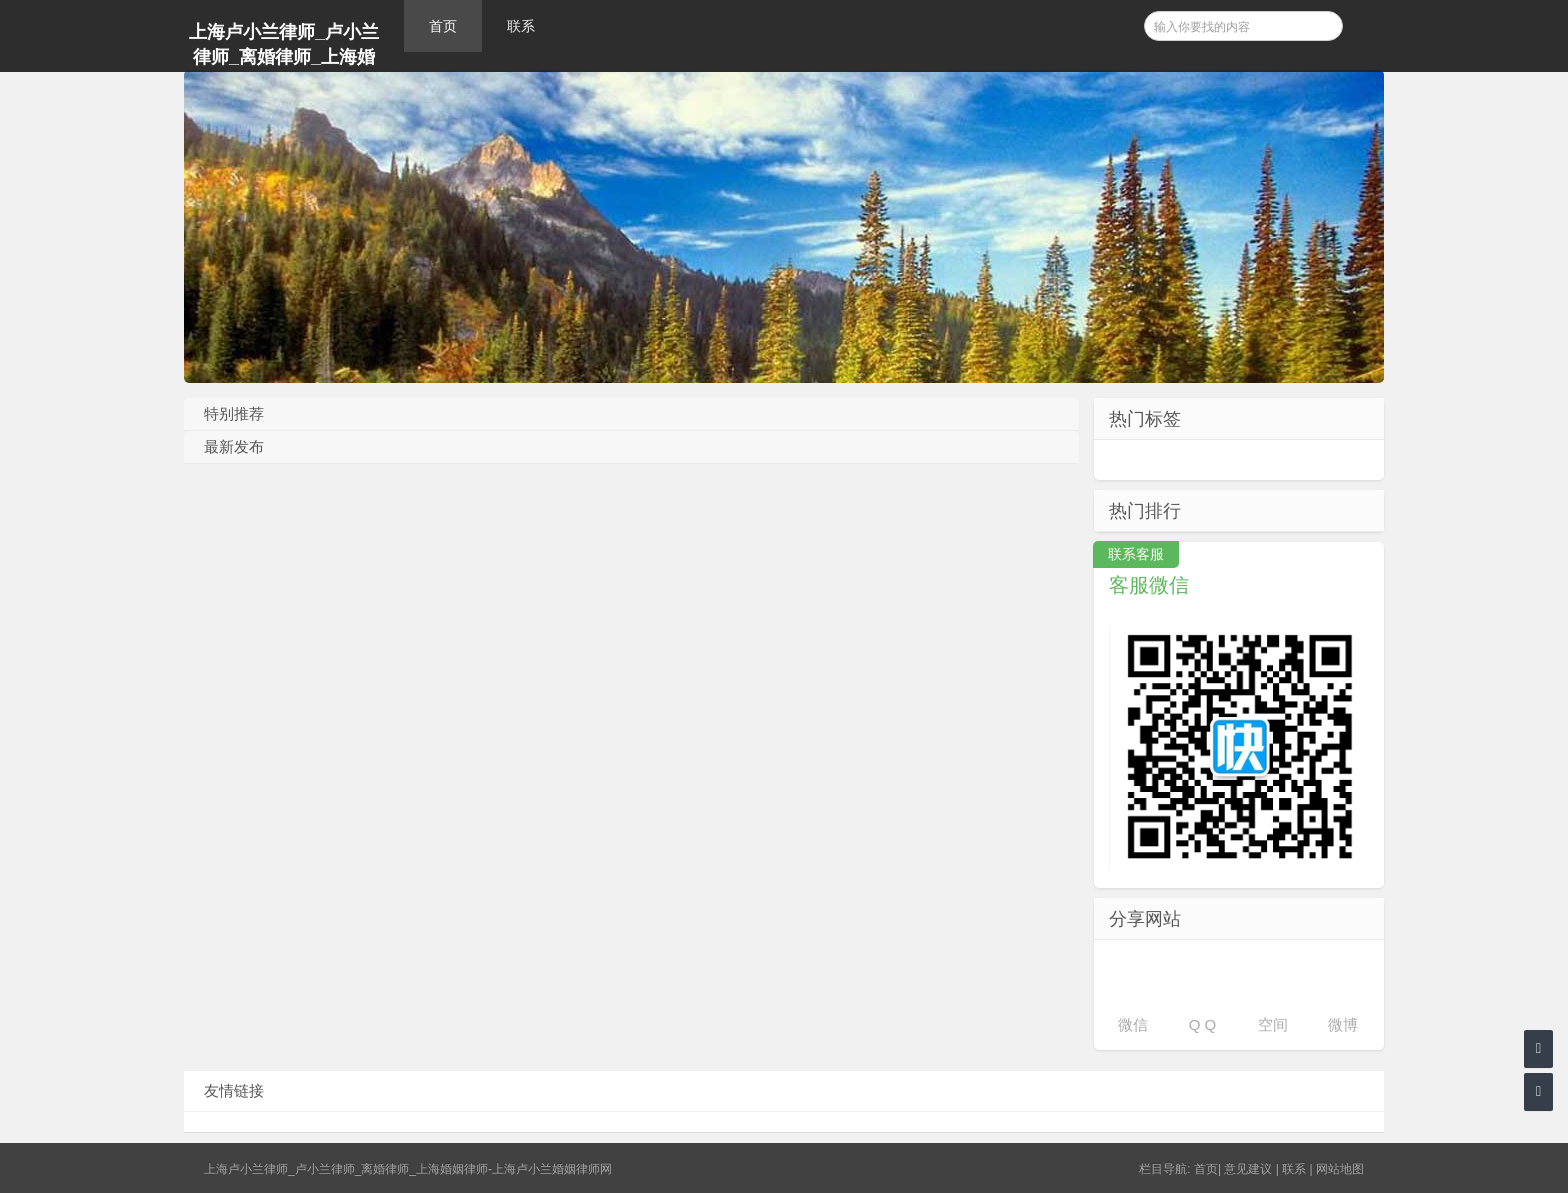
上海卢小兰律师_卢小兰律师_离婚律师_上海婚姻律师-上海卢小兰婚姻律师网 (284, 47)
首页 (443, 26)
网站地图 (1340, 1169)
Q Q (1203, 1024)
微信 (1133, 1024)
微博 (1343, 1024)
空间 (1273, 1024)
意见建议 (1248, 1169)
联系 (521, 26)
